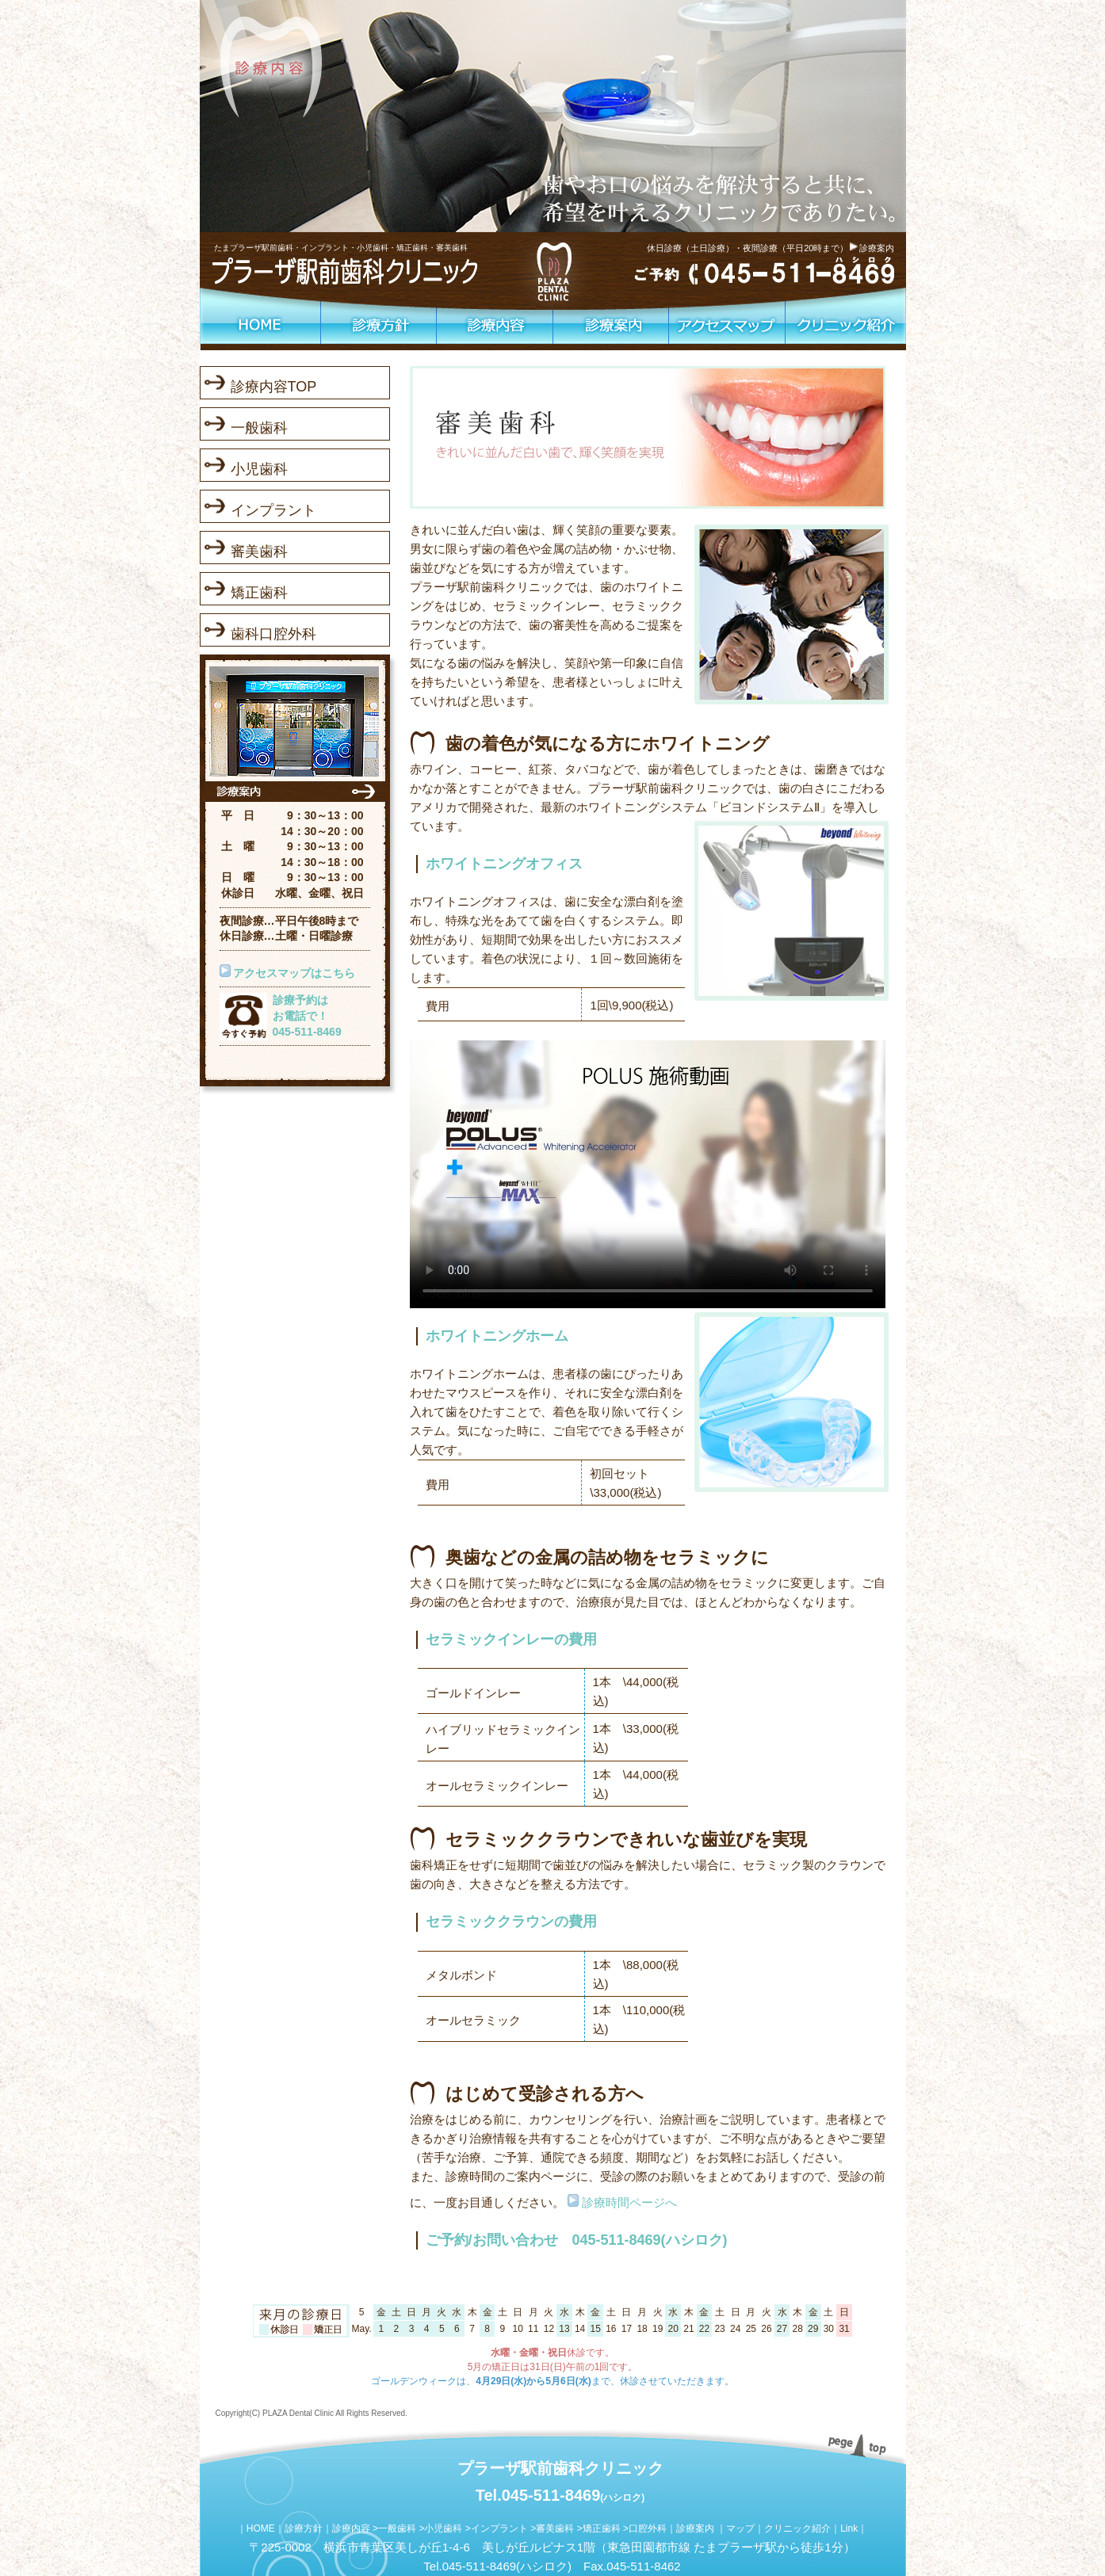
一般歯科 (259, 428)
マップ (740, 2528)
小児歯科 (259, 469)
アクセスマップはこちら (294, 973)
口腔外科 (648, 2528)
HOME (261, 2528)
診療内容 (351, 2528)
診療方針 (304, 2528)
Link (849, 2528)
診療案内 (876, 248)
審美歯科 (259, 551)
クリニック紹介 (797, 2528)
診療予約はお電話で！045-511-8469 (307, 1015)
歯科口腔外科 (273, 634)
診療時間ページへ (628, 2202)
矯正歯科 (259, 593)
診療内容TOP (274, 387)
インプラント (273, 510)
